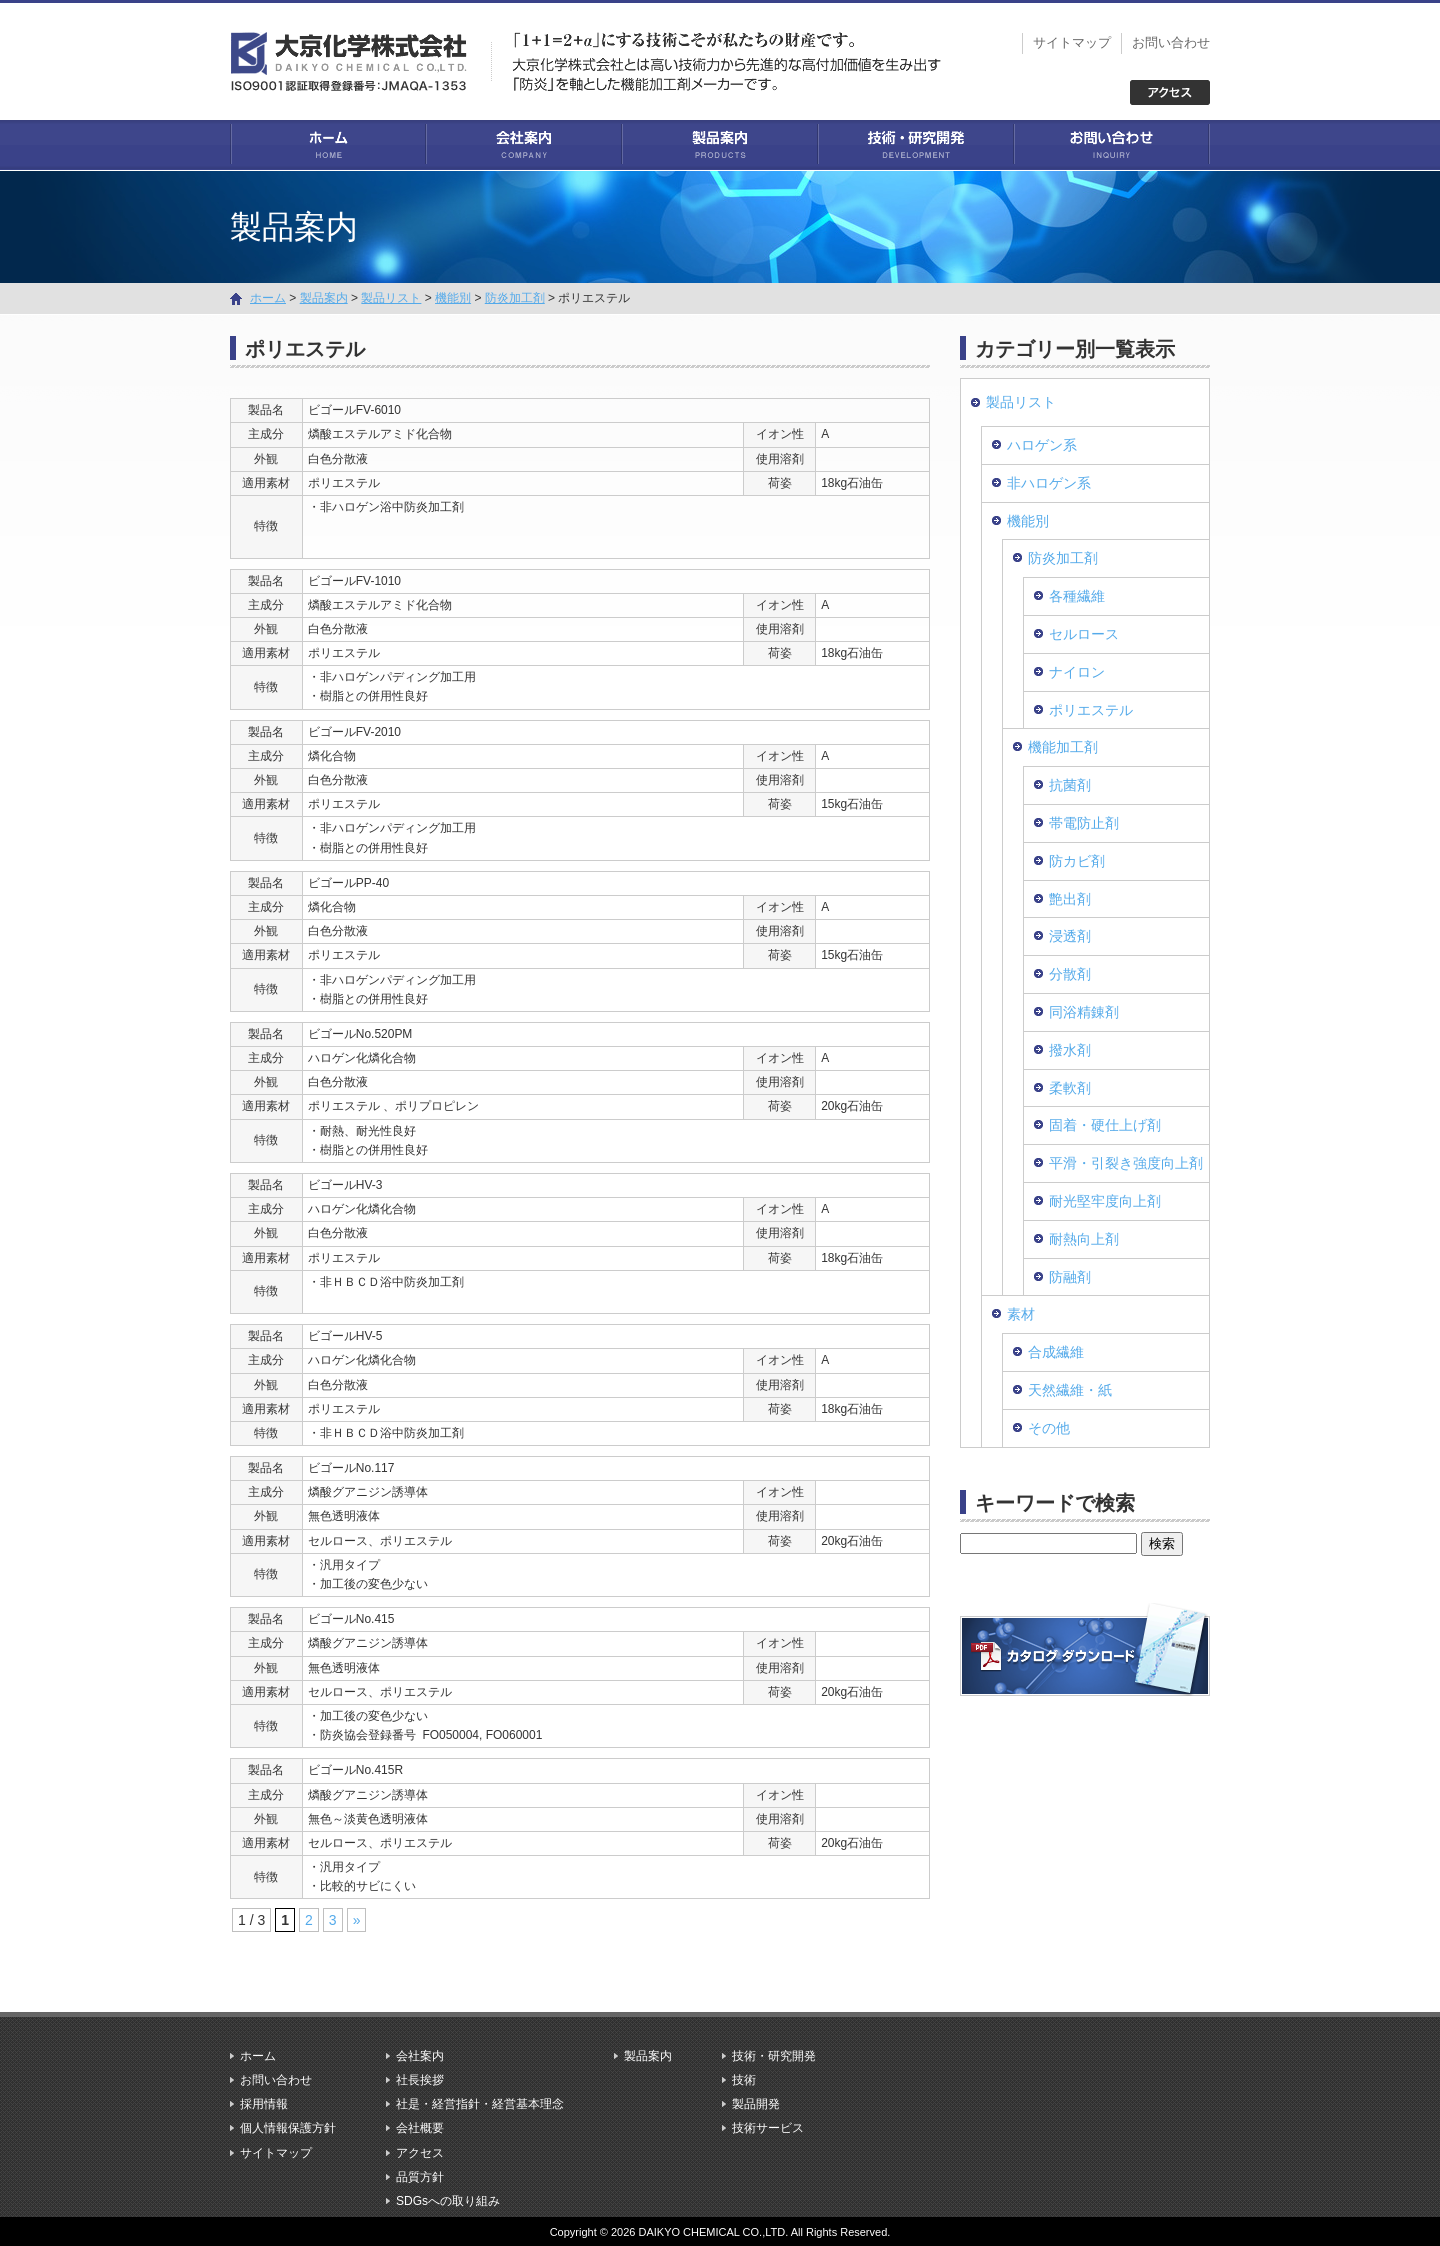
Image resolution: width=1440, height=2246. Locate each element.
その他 (1049, 1427)
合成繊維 (1056, 1351)
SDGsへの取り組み (448, 2200)
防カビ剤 (1077, 860)
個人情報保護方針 (288, 2128)
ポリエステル (1091, 709)
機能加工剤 (1063, 747)
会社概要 (420, 2128)
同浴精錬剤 (1084, 1011)
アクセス (420, 2152)
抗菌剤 (1070, 785)
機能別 (453, 297)
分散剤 (1070, 973)
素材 (1021, 1314)
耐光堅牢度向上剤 (1105, 1200)
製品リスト (391, 297)
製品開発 (756, 2104)
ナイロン (1077, 671)
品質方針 (420, 2176)
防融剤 (1070, 1276)
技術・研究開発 (916, 145)
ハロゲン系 (1042, 444)
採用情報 (264, 2104)
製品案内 (720, 145)
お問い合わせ (1171, 42)
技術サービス (768, 2128)
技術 (744, 2079)
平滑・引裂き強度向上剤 (1126, 1162)
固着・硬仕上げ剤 (1105, 1125)
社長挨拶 (420, 2079)
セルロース (1084, 633)
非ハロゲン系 (1049, 482)
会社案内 (524, 145)
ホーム (328, 145)
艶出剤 (1070, 898)
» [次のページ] (357, 1920)
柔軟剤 (1070, 1087)
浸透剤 (1070, 936)
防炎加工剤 (515, 297)
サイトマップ (1072, 42)
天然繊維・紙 (1070, 1389)
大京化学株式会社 (360, 60)
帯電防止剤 (1084, 822)
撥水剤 (1070, 1049)
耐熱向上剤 (1084, 1238)
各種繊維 (1077, 596)
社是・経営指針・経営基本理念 (480, 2104)
